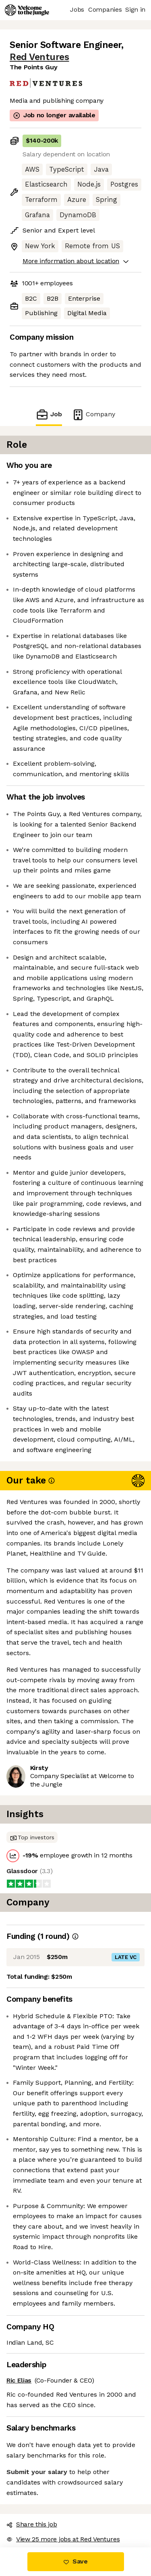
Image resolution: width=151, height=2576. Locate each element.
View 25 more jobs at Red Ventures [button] (63, 2539)
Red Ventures (39, 57)
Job (49, 414)
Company (93, 414)
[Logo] (27, 10)
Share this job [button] (31, 2524)
